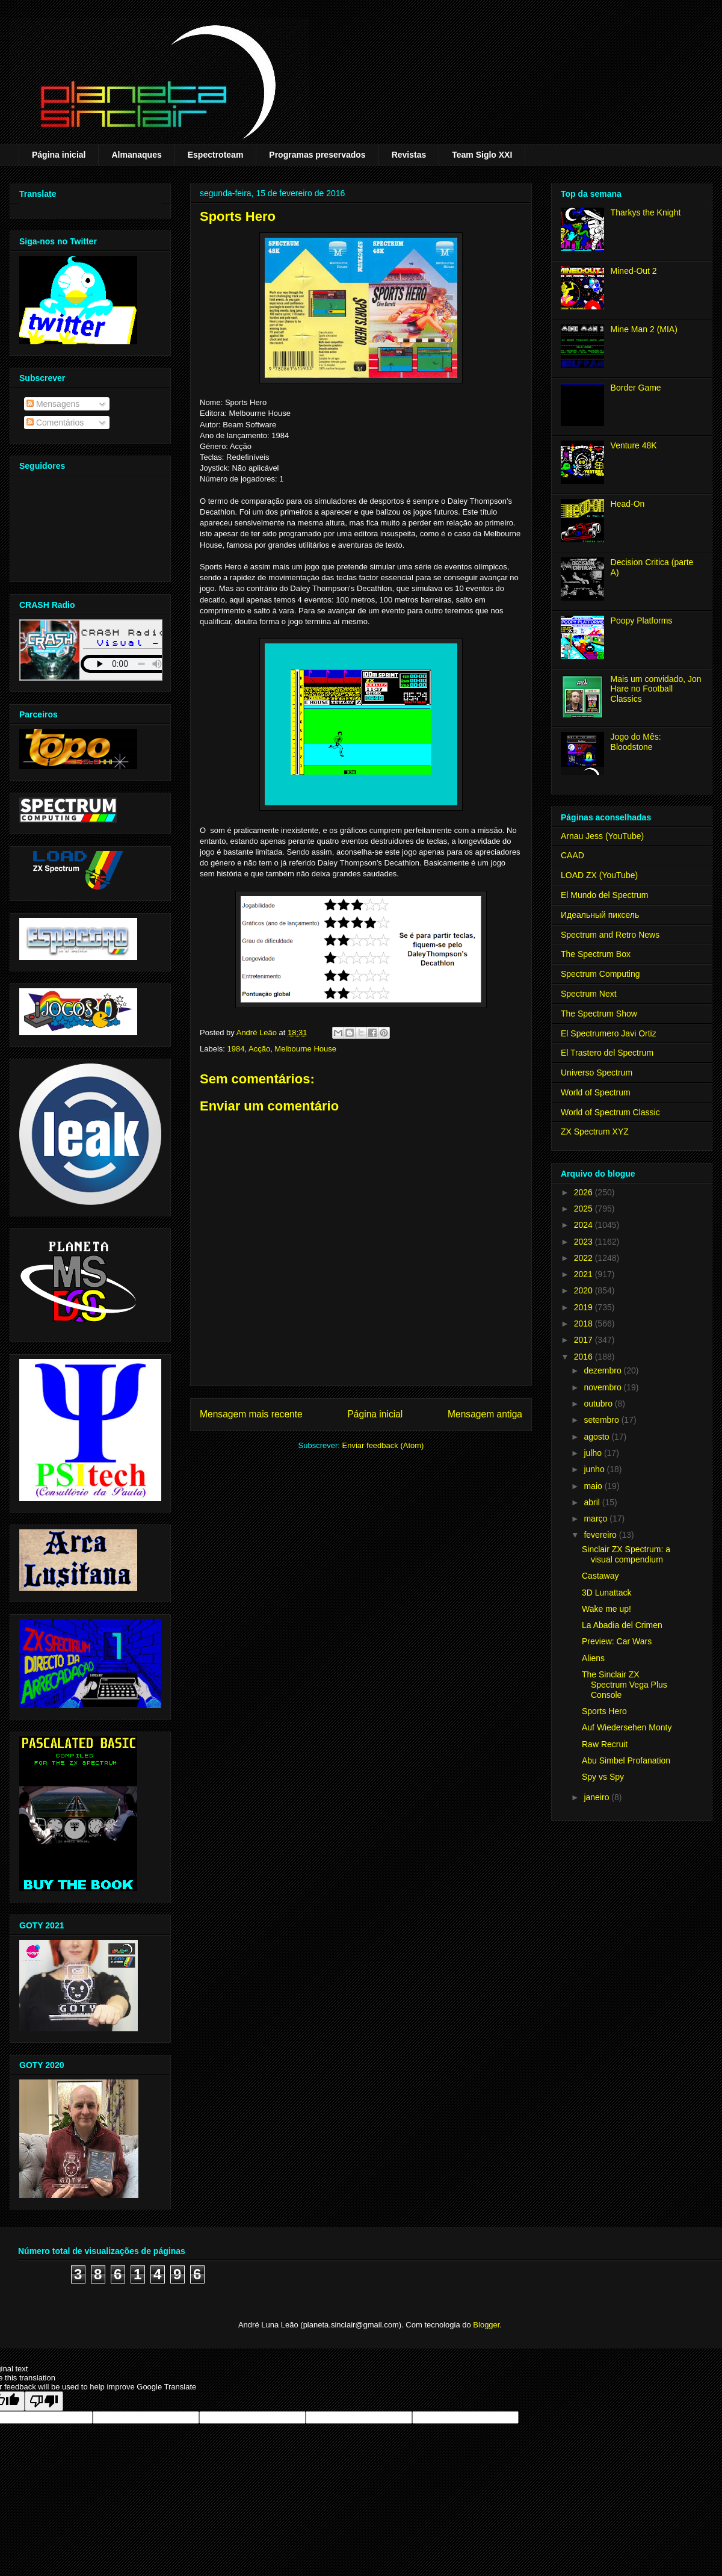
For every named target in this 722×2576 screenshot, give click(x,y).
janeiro (597, 1797)
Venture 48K (634, 445)
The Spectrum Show (599, 1013)
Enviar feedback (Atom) (383, 1445)
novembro (603, 1387)
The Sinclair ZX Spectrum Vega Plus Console (624, 1685)
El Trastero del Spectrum (607, 1052)
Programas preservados (317, 154)
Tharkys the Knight (646, 212)
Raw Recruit (605, 1744)
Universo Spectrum (596, 1072)
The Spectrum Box (596, 954)
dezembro (603, 1370)
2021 (584, 1274)
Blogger (486, 2324)
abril (593, 1502)
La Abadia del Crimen (622, 1625)
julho (593, 1453)
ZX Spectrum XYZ (595, 1131)
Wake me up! (606, 1609)
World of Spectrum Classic (610, 1112)
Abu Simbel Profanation (626, 1760)
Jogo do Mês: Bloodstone (636, 742)
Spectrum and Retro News (610, 935)
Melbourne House (305, 1048)
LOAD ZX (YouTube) (599, 875)
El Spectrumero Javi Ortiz (608, 1033)
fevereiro (601, 1535)
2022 (584, 1258)
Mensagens (52, 404)
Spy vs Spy (603, 1777)
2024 (584, 1225)
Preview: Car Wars (617, 1641)
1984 (236, 1048)
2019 (584, 1307)
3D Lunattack (607, 1592)
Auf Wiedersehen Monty (626, 1727)
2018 (584, 1323)
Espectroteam (216, 154)
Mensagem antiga (485, 1414)
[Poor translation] (44, 2401)
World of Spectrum (596, 1092)
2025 (584, 1208)
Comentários (55, 422)
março (596, 1518)
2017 (584, 1340)
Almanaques (136, 154)
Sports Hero (604, 1711)
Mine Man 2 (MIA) (644, 329)
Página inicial (58, 154)
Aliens (593, 1658)
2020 (584, 1290)
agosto (597, 1436)
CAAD (572, 855)
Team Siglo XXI (482, 154)
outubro (599, 1403)
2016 (584, 1356)
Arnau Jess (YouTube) (602, 836)
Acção (259, 1048)
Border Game (636, 387)
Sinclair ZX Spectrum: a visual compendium (626, 1554)
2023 (584, 1241)
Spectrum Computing (600, 974)
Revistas (409, 154)
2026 (584, 1192)
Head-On (628, 504)
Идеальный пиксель (600, 915)
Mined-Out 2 (634, 271)
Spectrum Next (589, 994)
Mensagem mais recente (251, 1414)
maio (594, 1486)
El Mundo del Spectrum (605, 895)
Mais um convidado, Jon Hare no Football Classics (656, 689)
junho (595, 1469)
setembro (602, 1420)
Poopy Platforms (642, 620)
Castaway (600, 1576)
